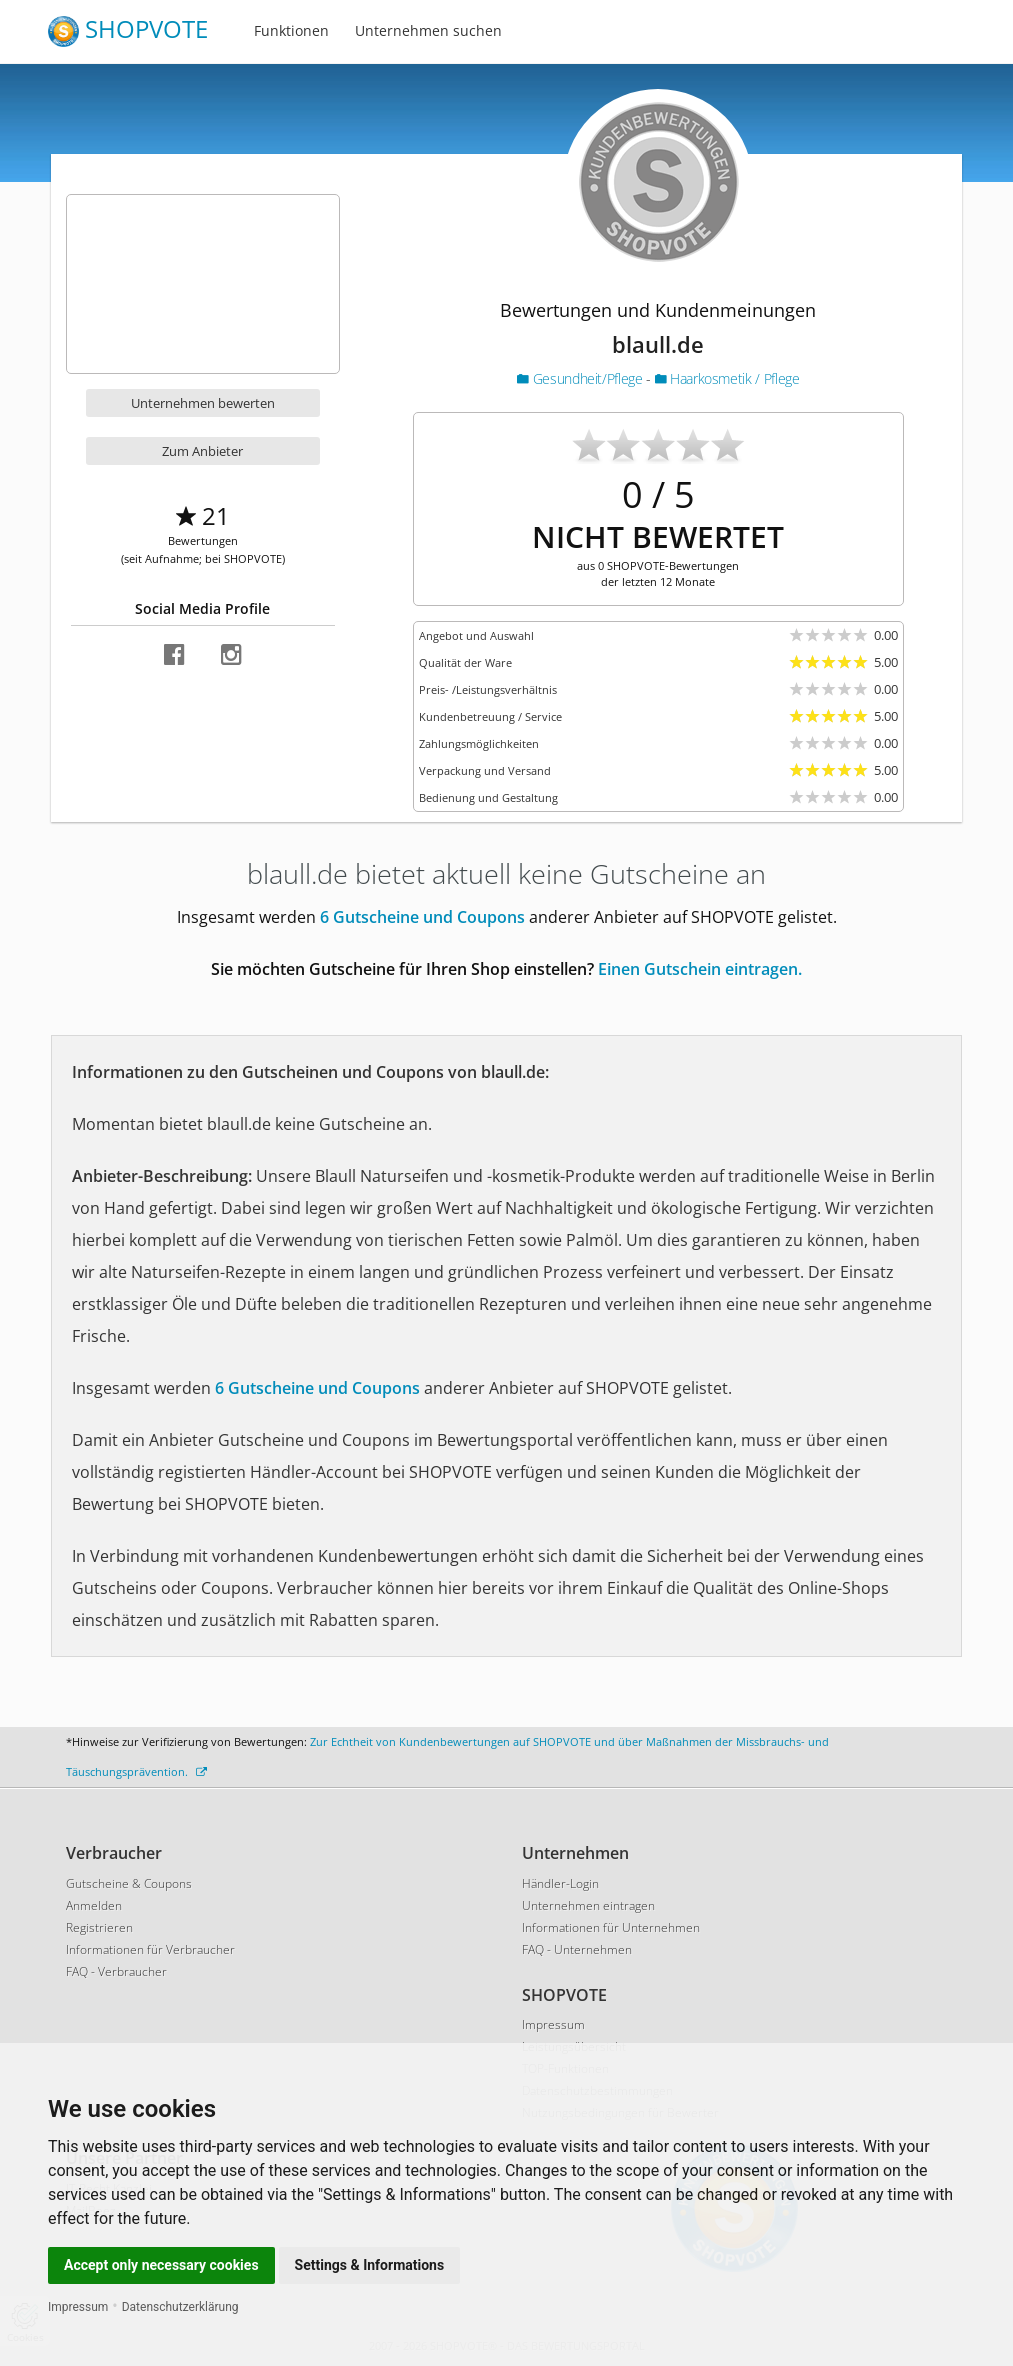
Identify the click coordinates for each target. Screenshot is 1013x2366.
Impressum (78, 2307)
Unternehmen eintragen (588, 1905)
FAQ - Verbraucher (116, 1971)
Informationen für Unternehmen (611, 1927)
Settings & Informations (370, 2265)
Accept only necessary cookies (161, 2265)
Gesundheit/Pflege (581, 378)
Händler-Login (560, 1883)
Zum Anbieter (202, 451)
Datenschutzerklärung (180, 2307)
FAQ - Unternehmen (577, 1949)
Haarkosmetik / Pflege (727, 378)
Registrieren (99, 1927)
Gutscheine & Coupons (129, 1883)
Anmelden (94, 1905)
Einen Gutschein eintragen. (700, 969)
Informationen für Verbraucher (150, 1949)
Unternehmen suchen (428, 30)
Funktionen (291, 30)
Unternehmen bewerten (203, 403)
